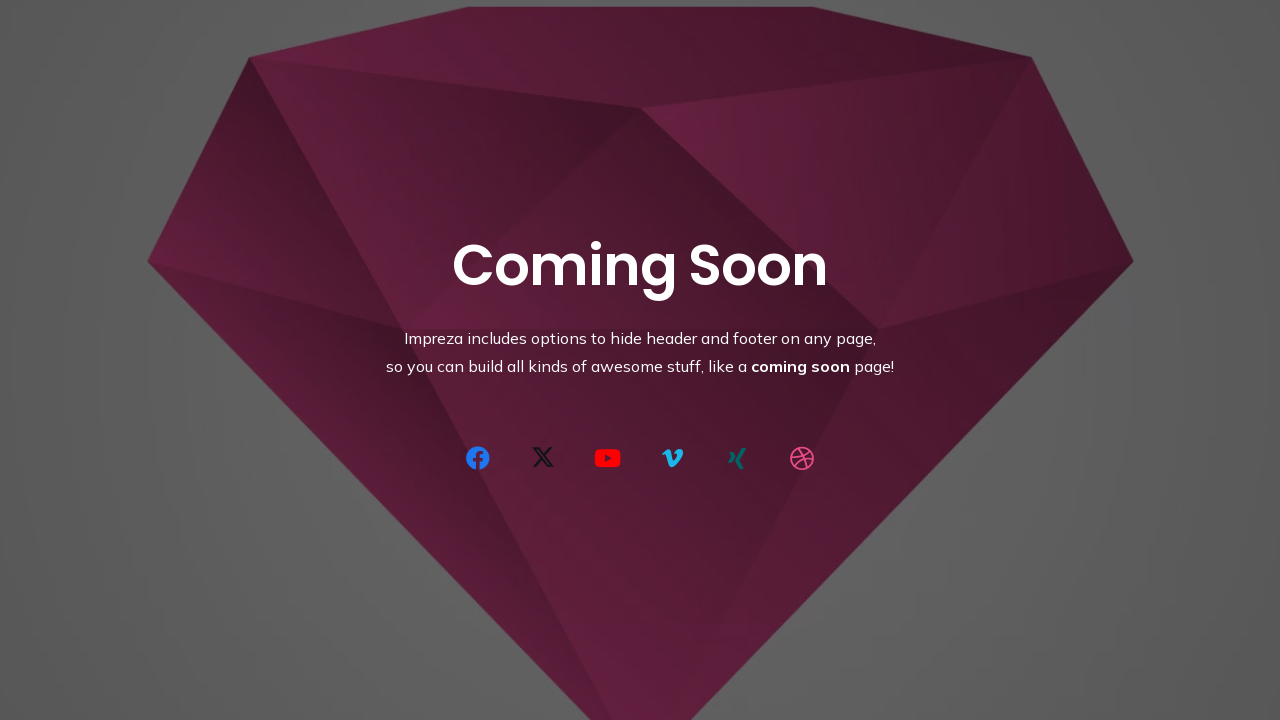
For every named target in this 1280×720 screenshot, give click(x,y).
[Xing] (737, 458)
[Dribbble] (802, 458)
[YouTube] (608, 458)
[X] (543, 458)
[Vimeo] (672, 458)
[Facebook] (478, 458)
